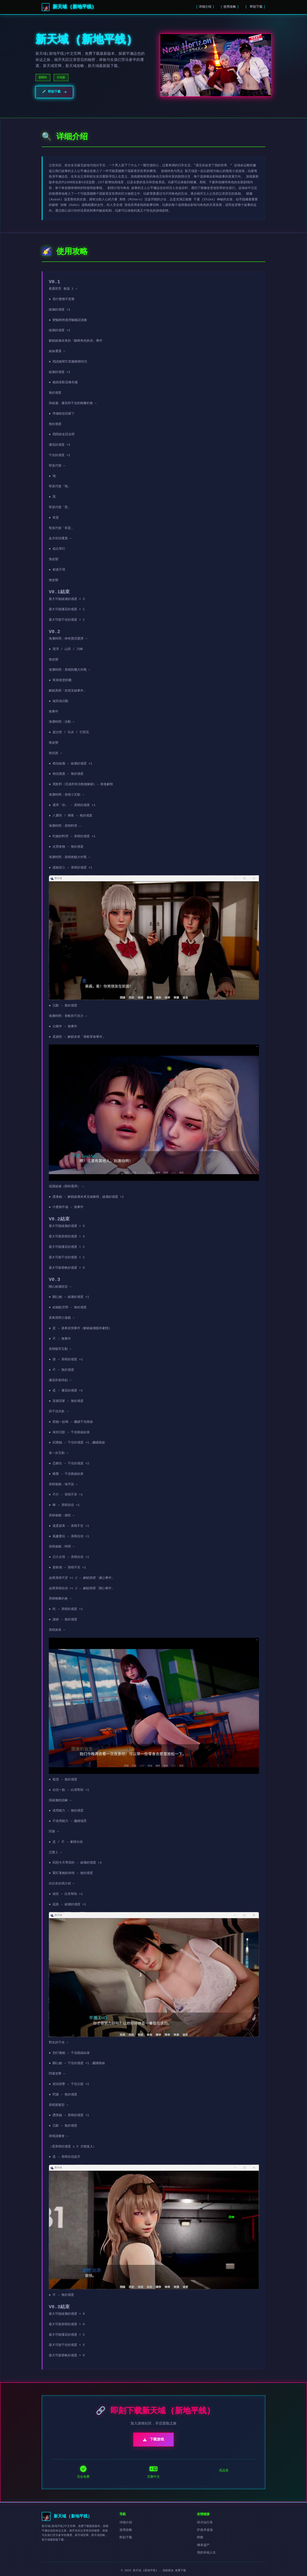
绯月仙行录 (205, 2522)
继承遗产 (203, 2545)
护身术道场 (205, 2530)
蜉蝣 (200, 2537)
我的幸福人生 (206, 2553)
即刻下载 (255, 7)
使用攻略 (229, 7)
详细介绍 (205, 7)
